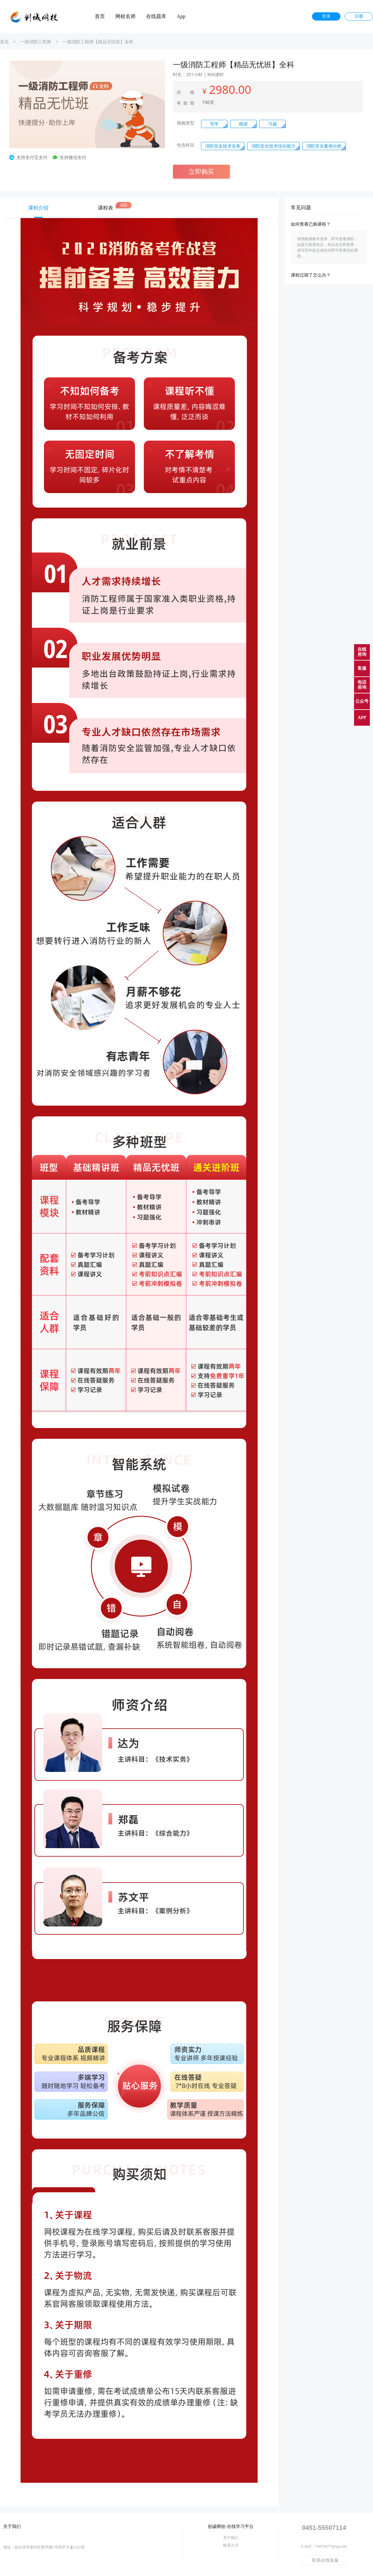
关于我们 (230, 2538)
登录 (326, 16)
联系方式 (230, 2545)
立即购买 (201, 171)
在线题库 (156, 16)
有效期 (185, 103)
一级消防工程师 (35, 42)
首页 (100, 16)
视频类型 (185, 123)
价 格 (185, 92)
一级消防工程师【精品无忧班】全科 (98, 42)
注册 (358, 16)
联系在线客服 (325, 2560)
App (181, 16)
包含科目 (185, 145)
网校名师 (125, 16)
